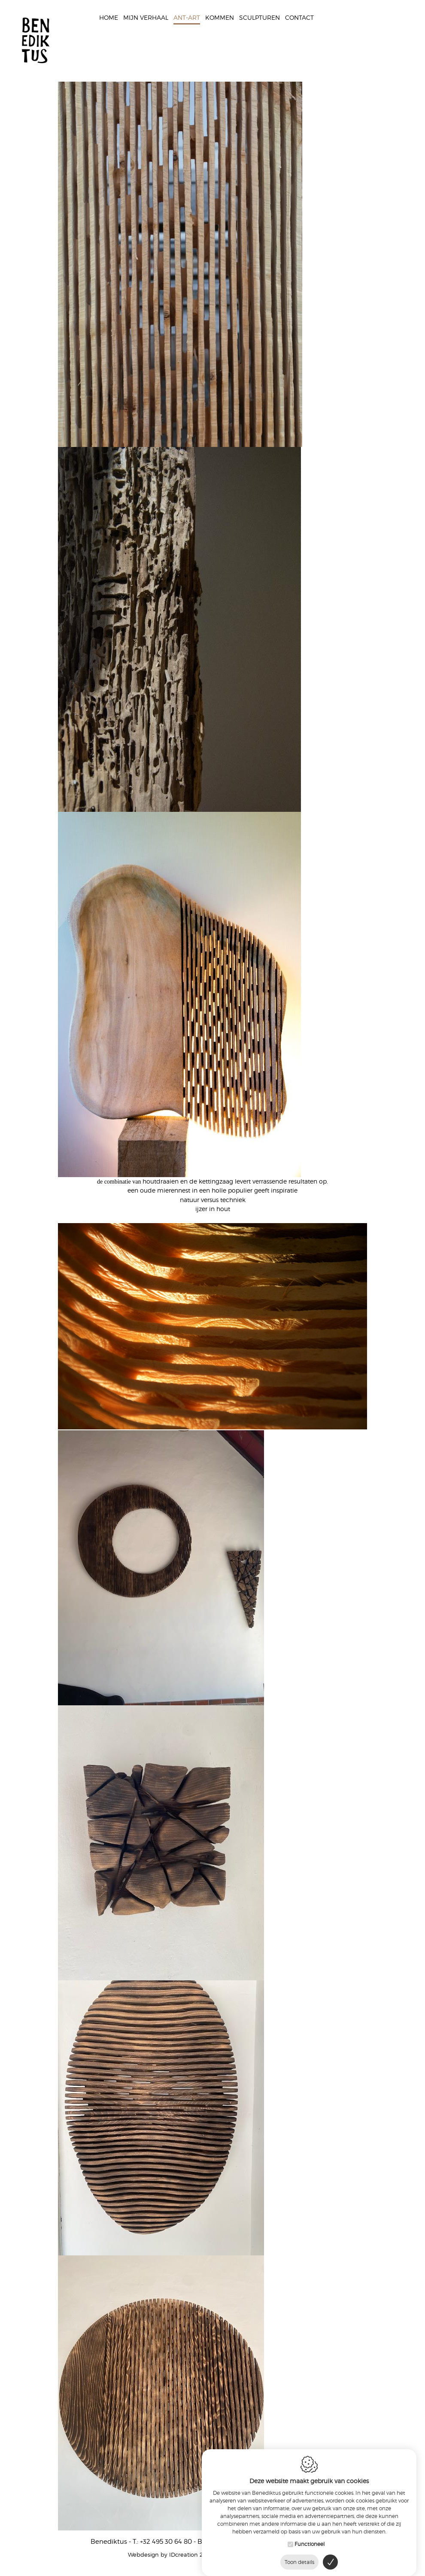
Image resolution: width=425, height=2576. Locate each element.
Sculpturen (259, 17)
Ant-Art (186, 17)
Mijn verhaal (145, 17)
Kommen (219, 17)
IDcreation (163, 2554)
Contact (299, 17)
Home (108, 17)
